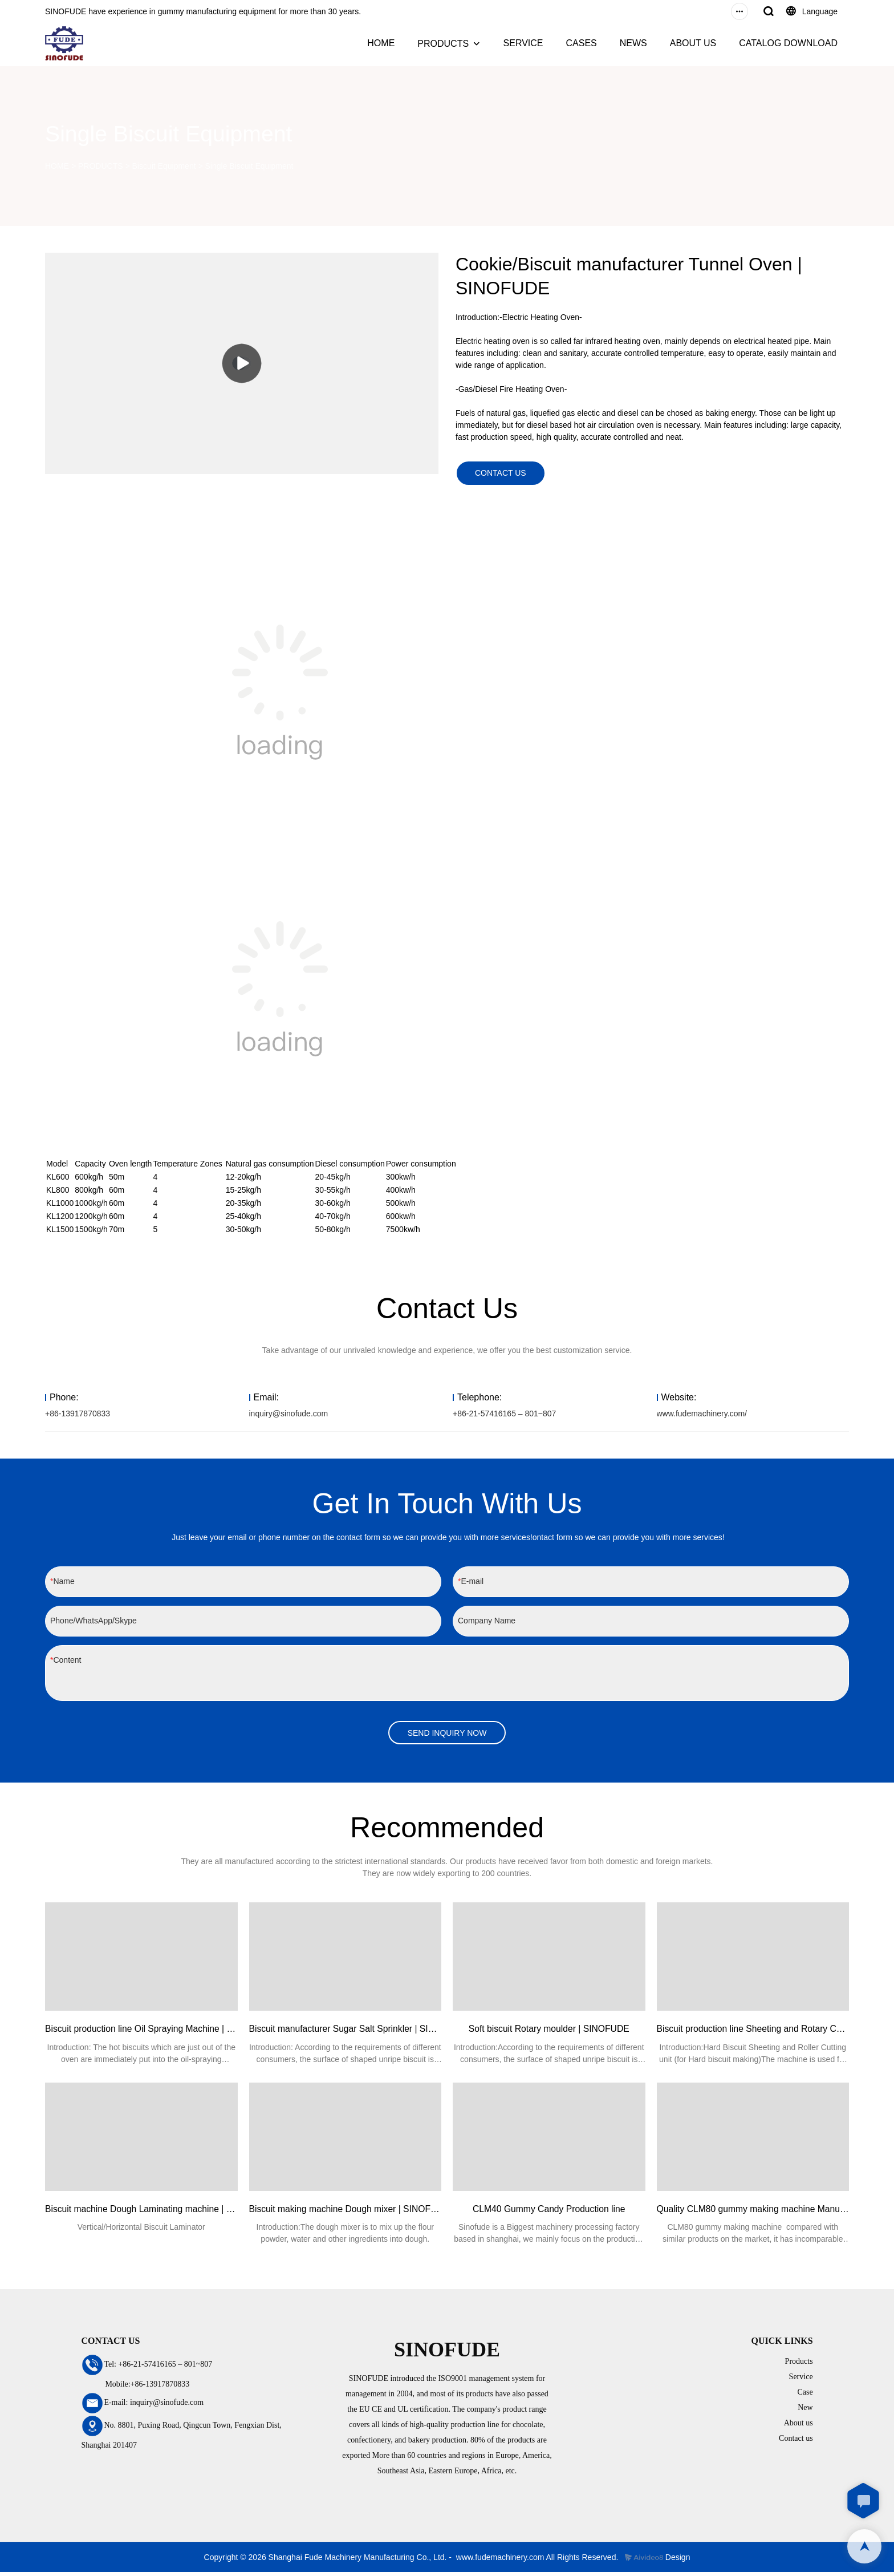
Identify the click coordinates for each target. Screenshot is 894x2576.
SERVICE (523, 43)
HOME (381, 43)
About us (798, 2426)
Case (804, 2395)
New (805, 2411)
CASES (581, 43)
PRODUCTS (443, 43)
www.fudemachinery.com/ (702, 1415)
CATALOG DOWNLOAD (788, 43)
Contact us (796, 2441)
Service (801, 2380)
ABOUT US (693, 43)
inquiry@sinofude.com (288, 1415)
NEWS (633, 43)
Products (799, 2364)
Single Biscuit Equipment (249, 166)
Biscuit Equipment (164, 166)
